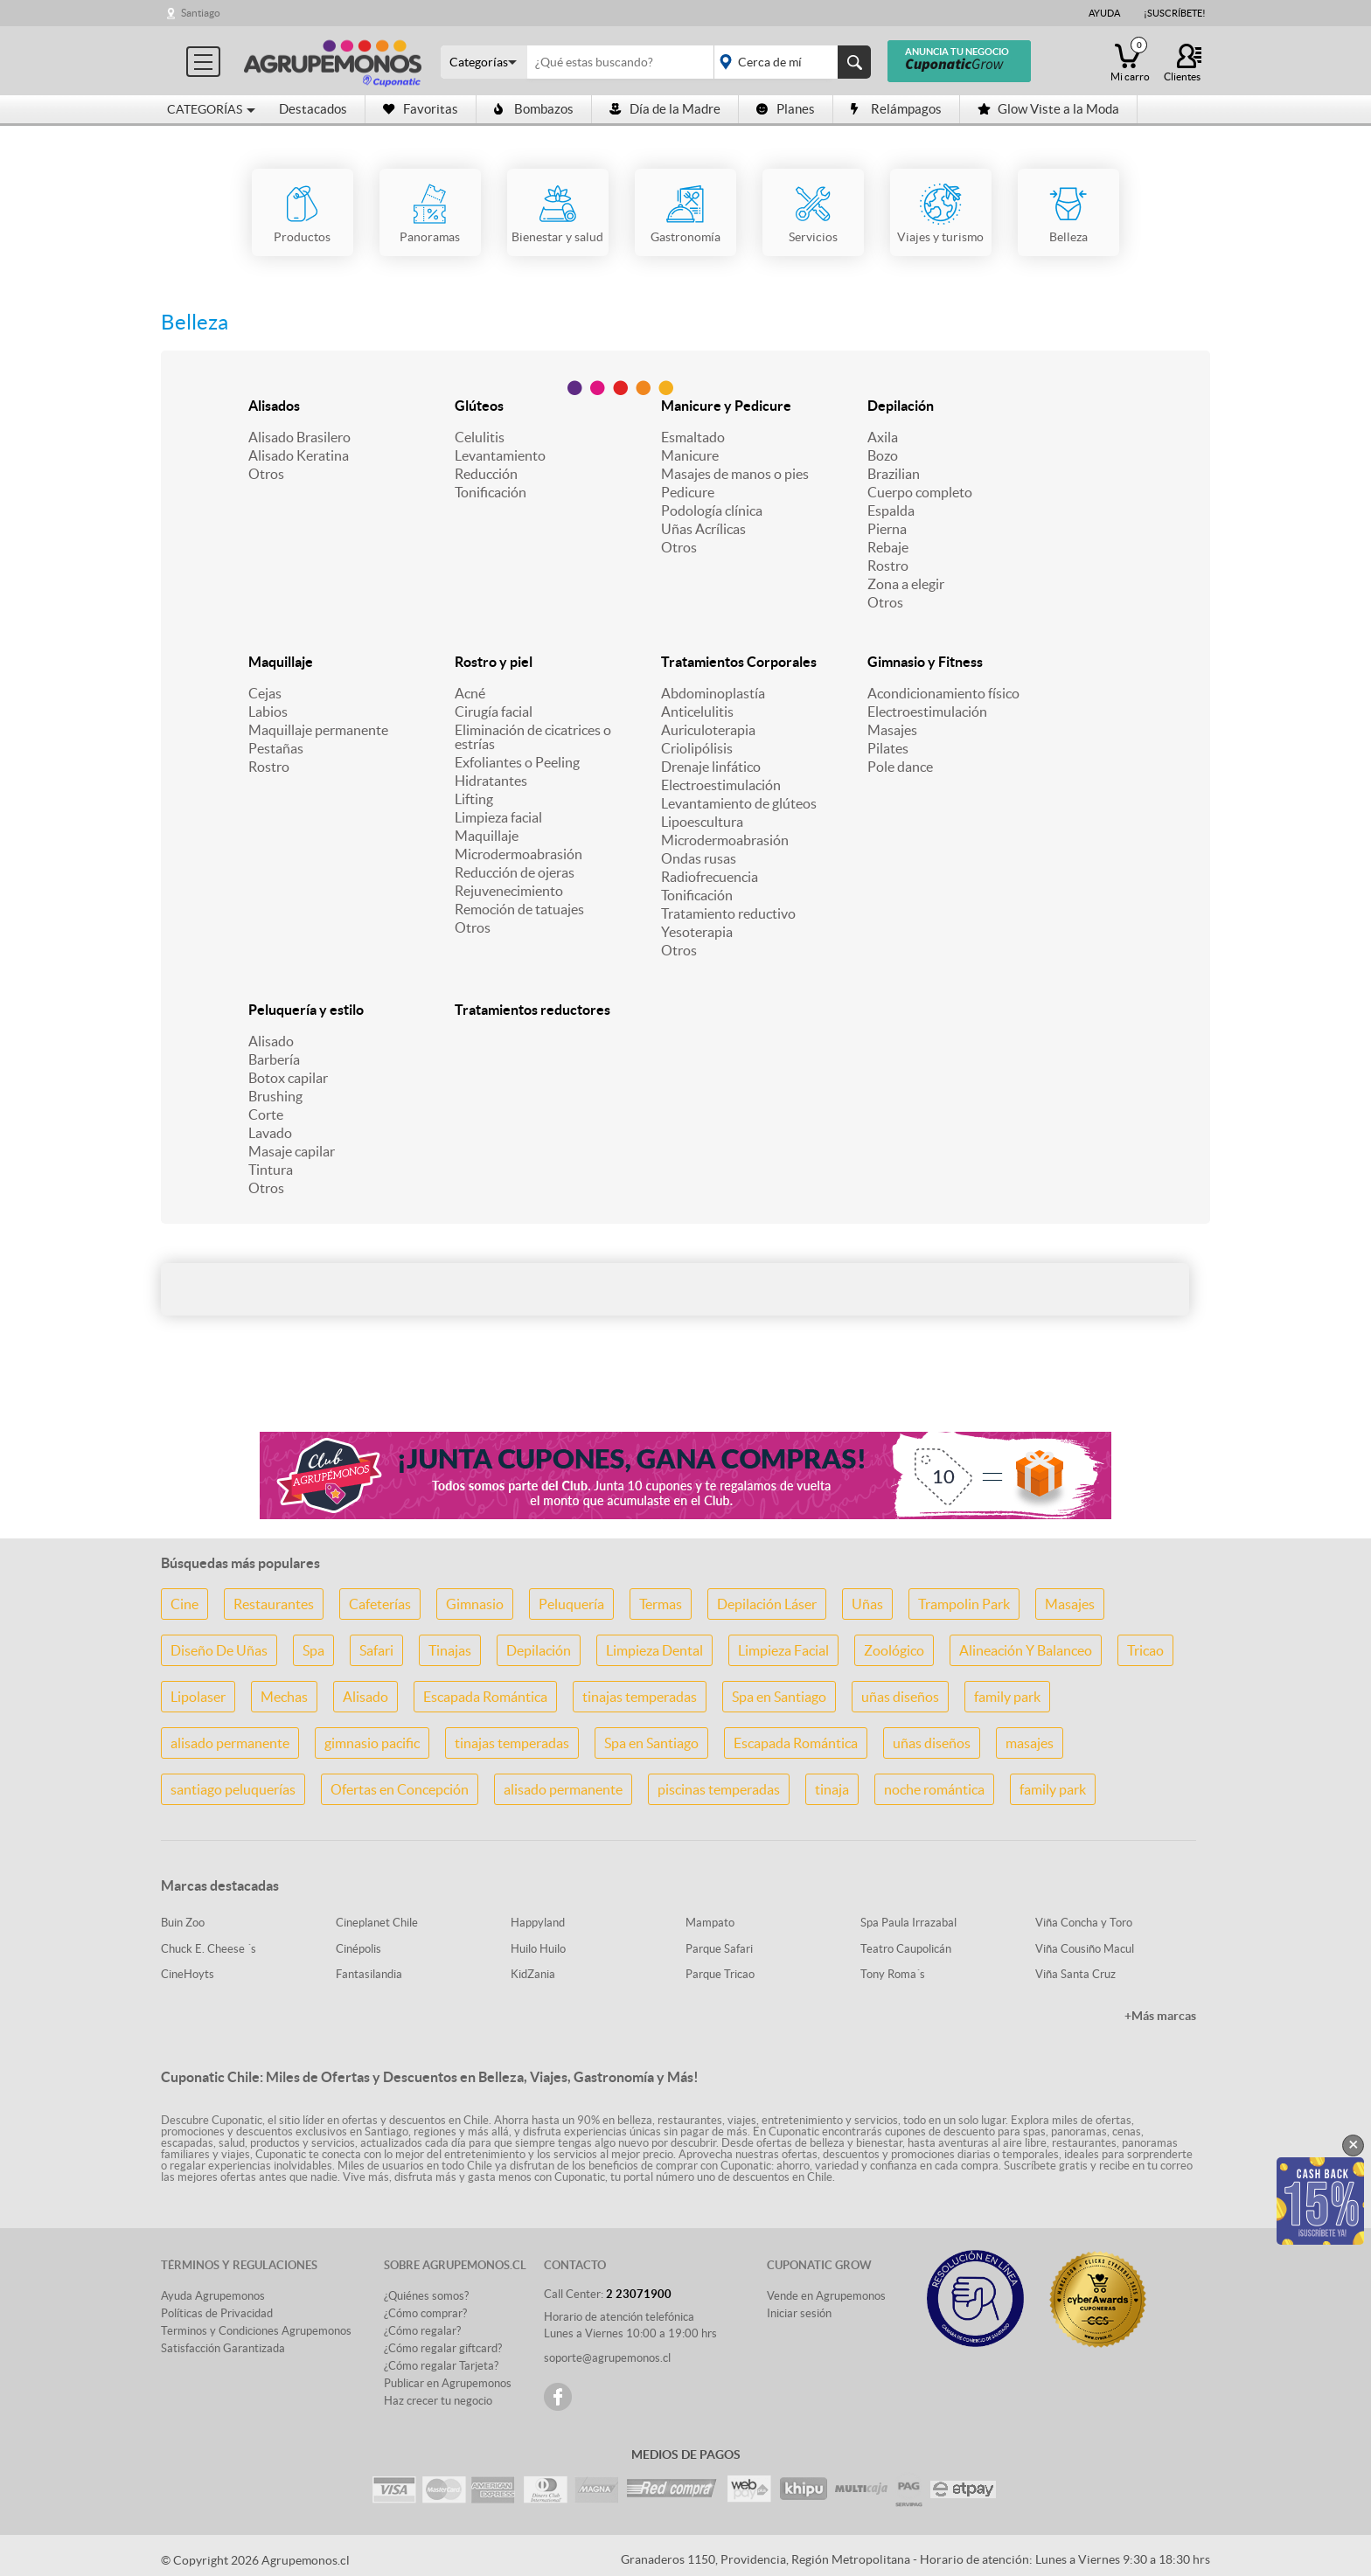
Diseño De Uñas (219, 1650)
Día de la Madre (664, 108)
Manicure (690, 455)
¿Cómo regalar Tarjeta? (441, 2365)
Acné (470, 693)
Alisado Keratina (298, 455)
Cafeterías (380, 1604)
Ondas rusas (698, 858)
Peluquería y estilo (306, 1009)
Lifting (474, 799)
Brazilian (893, 474)
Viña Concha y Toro (1083, 1922)
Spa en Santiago (779, 1697)
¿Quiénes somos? (426, 2295)
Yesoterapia (697, 932)
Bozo (882, 455)
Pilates (887, 748)
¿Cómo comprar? (425, 2313)
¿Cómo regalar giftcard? (443, 2348)
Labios (268, 711)
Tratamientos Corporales (739, 662)
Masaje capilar (291, 1151)
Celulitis (480, 437)
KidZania (533, 1974)
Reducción (486, 474)
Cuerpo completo (919, 492)
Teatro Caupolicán (905, 1948)
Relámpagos (896, 108)
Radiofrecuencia (709, 877)
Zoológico (894, 1650)
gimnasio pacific (372, 1743)
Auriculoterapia (708, 730)
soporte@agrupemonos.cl (607, 2357)
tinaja (832, 1789)
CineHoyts (187, 1974)
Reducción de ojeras (514, 872)
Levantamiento (500, 455)
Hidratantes (491, 780)
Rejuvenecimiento (509, 891)
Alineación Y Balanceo (1025, 1650)
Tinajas (449, 1650)
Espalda (891, 510)
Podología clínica (711, 510)
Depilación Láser (767, 1604)
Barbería (274, 1059)
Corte (265, 1114)
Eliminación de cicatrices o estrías (533, 737)
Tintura (270, 1169)
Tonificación (490, 492)
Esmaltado (693, 437)
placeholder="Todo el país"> (789, 62)
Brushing (275, 1096)
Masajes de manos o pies (735, 474)
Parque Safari (719, 1948)
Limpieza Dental (654, 1650)
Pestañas (275, 748)
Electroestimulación (721, 785)
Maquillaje (280, 662)
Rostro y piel (493, 662)
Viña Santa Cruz (1075, 1974)
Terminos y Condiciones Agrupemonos (256, 2330)
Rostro (887, 565)
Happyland (538, 1922)
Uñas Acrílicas (703, 529)
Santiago (200, 12)
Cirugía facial (493, 711)
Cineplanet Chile (377, 1922)
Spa (313, 1650)
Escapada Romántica (485, 1697)
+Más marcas (1160, 2016)
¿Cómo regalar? (422, 2330)
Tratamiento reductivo (728, 913)
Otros (266, 474)
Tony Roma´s (892, 1974)
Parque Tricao (720, 1974)
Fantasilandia (369, 1974)
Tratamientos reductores (532, 1009)
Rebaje (887, 547)
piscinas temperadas (719, 1789)
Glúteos (479, 405)
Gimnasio (475, 1604)
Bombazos (534, 108)
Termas (660, 1604)
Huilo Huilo (538, 1948)
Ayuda (1104, 13)
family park (1007, 1697)
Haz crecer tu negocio (438, 2400)
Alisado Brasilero (299, 437)
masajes (1030, 1743)
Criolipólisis (697, 748)
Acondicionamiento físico (943, 693)
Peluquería (571, 1604)
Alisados (274, 405)
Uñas (867, 1604)
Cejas (265, 693)
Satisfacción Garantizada (223, 2348)
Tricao (1145, 1650)
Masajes (892, 730)
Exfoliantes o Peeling (517, 762)
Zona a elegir (905, 584)
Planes (785, 108)
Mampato (710, 1922)
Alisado (271, 1041)
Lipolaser (198, 1697)
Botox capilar (288, 1078)
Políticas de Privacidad (217, 2313)
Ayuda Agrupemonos (213, 2295)
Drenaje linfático (711, 766)
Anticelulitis (697, 711)
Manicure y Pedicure (726, 405)
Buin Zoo (183, 1922)
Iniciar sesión (799, 2313)
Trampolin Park (964, 1604)
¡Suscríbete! (1175, 13)
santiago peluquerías (233, 1789)
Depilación (900, 405)
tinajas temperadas (639, 1697)
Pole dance (900, 766)
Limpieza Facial (783, 1650)
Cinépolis (358, 1948)
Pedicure (687, 492)
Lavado (270, 1133)
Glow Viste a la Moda (1048, 108)
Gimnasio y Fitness (925, 662)
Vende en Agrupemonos (826, 2295)
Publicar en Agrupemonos (448, 2383)
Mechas (284, 1697)
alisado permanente (230, 1743)
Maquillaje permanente (318, 730)
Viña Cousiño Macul (1084, 1948)
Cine (184, 1604)
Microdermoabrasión (518, 854)
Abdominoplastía (713, 693)
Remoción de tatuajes (519, 909)
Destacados (313, 108)
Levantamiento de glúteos (739, 803)
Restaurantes (273, 1604)
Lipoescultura (702, 822)
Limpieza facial (498, 817)
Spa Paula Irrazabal (908, 1922)
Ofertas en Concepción (400, 1789)
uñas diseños (900, 1697)
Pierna (887, 529)
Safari (376, 1650)
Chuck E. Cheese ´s (208, 1948)
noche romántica (934, 1789)
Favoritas (420, 108)
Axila (882, 437)
